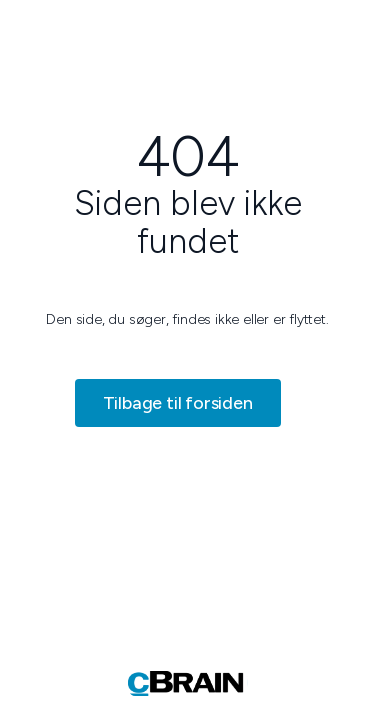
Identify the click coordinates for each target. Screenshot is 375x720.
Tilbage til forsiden (178, 403)
